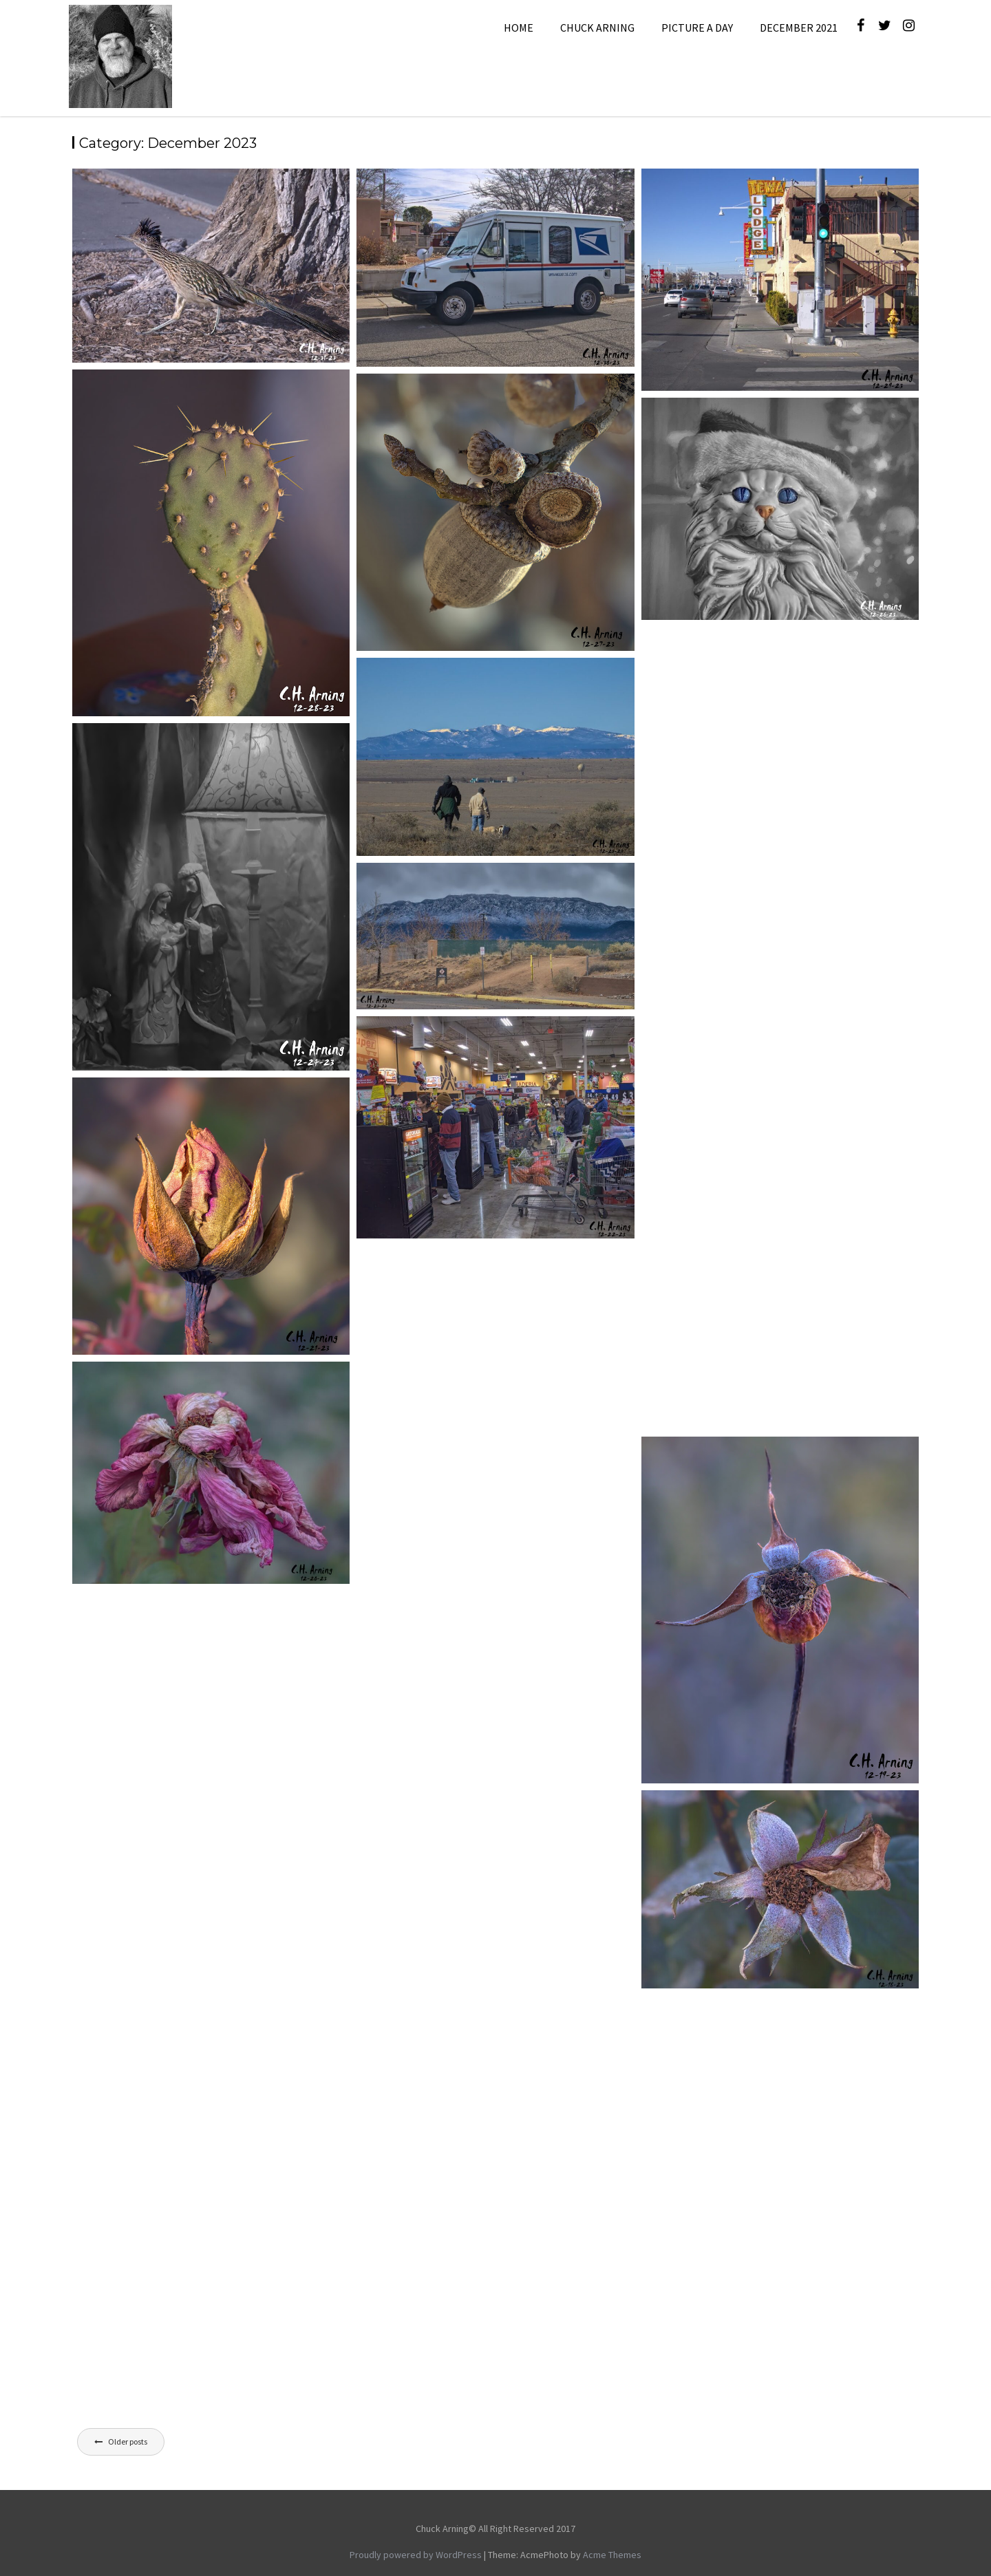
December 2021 (799, 27)
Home (518, 27)
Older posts (127, 2441)
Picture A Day (697, 27)
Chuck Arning (597, 27)
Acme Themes (612, 2554)
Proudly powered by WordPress (416, 2554)
